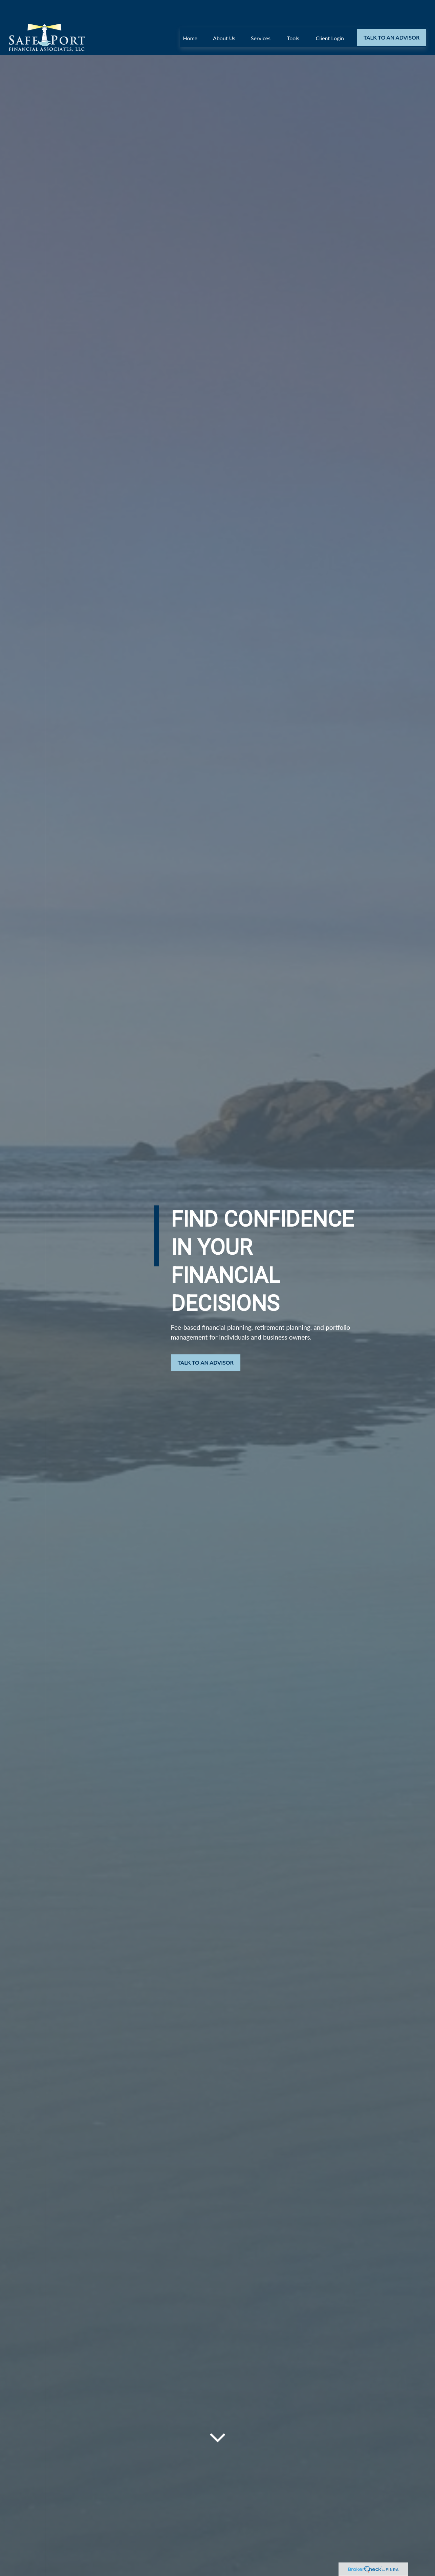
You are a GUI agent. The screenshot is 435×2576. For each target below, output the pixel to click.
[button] (190, 17)
